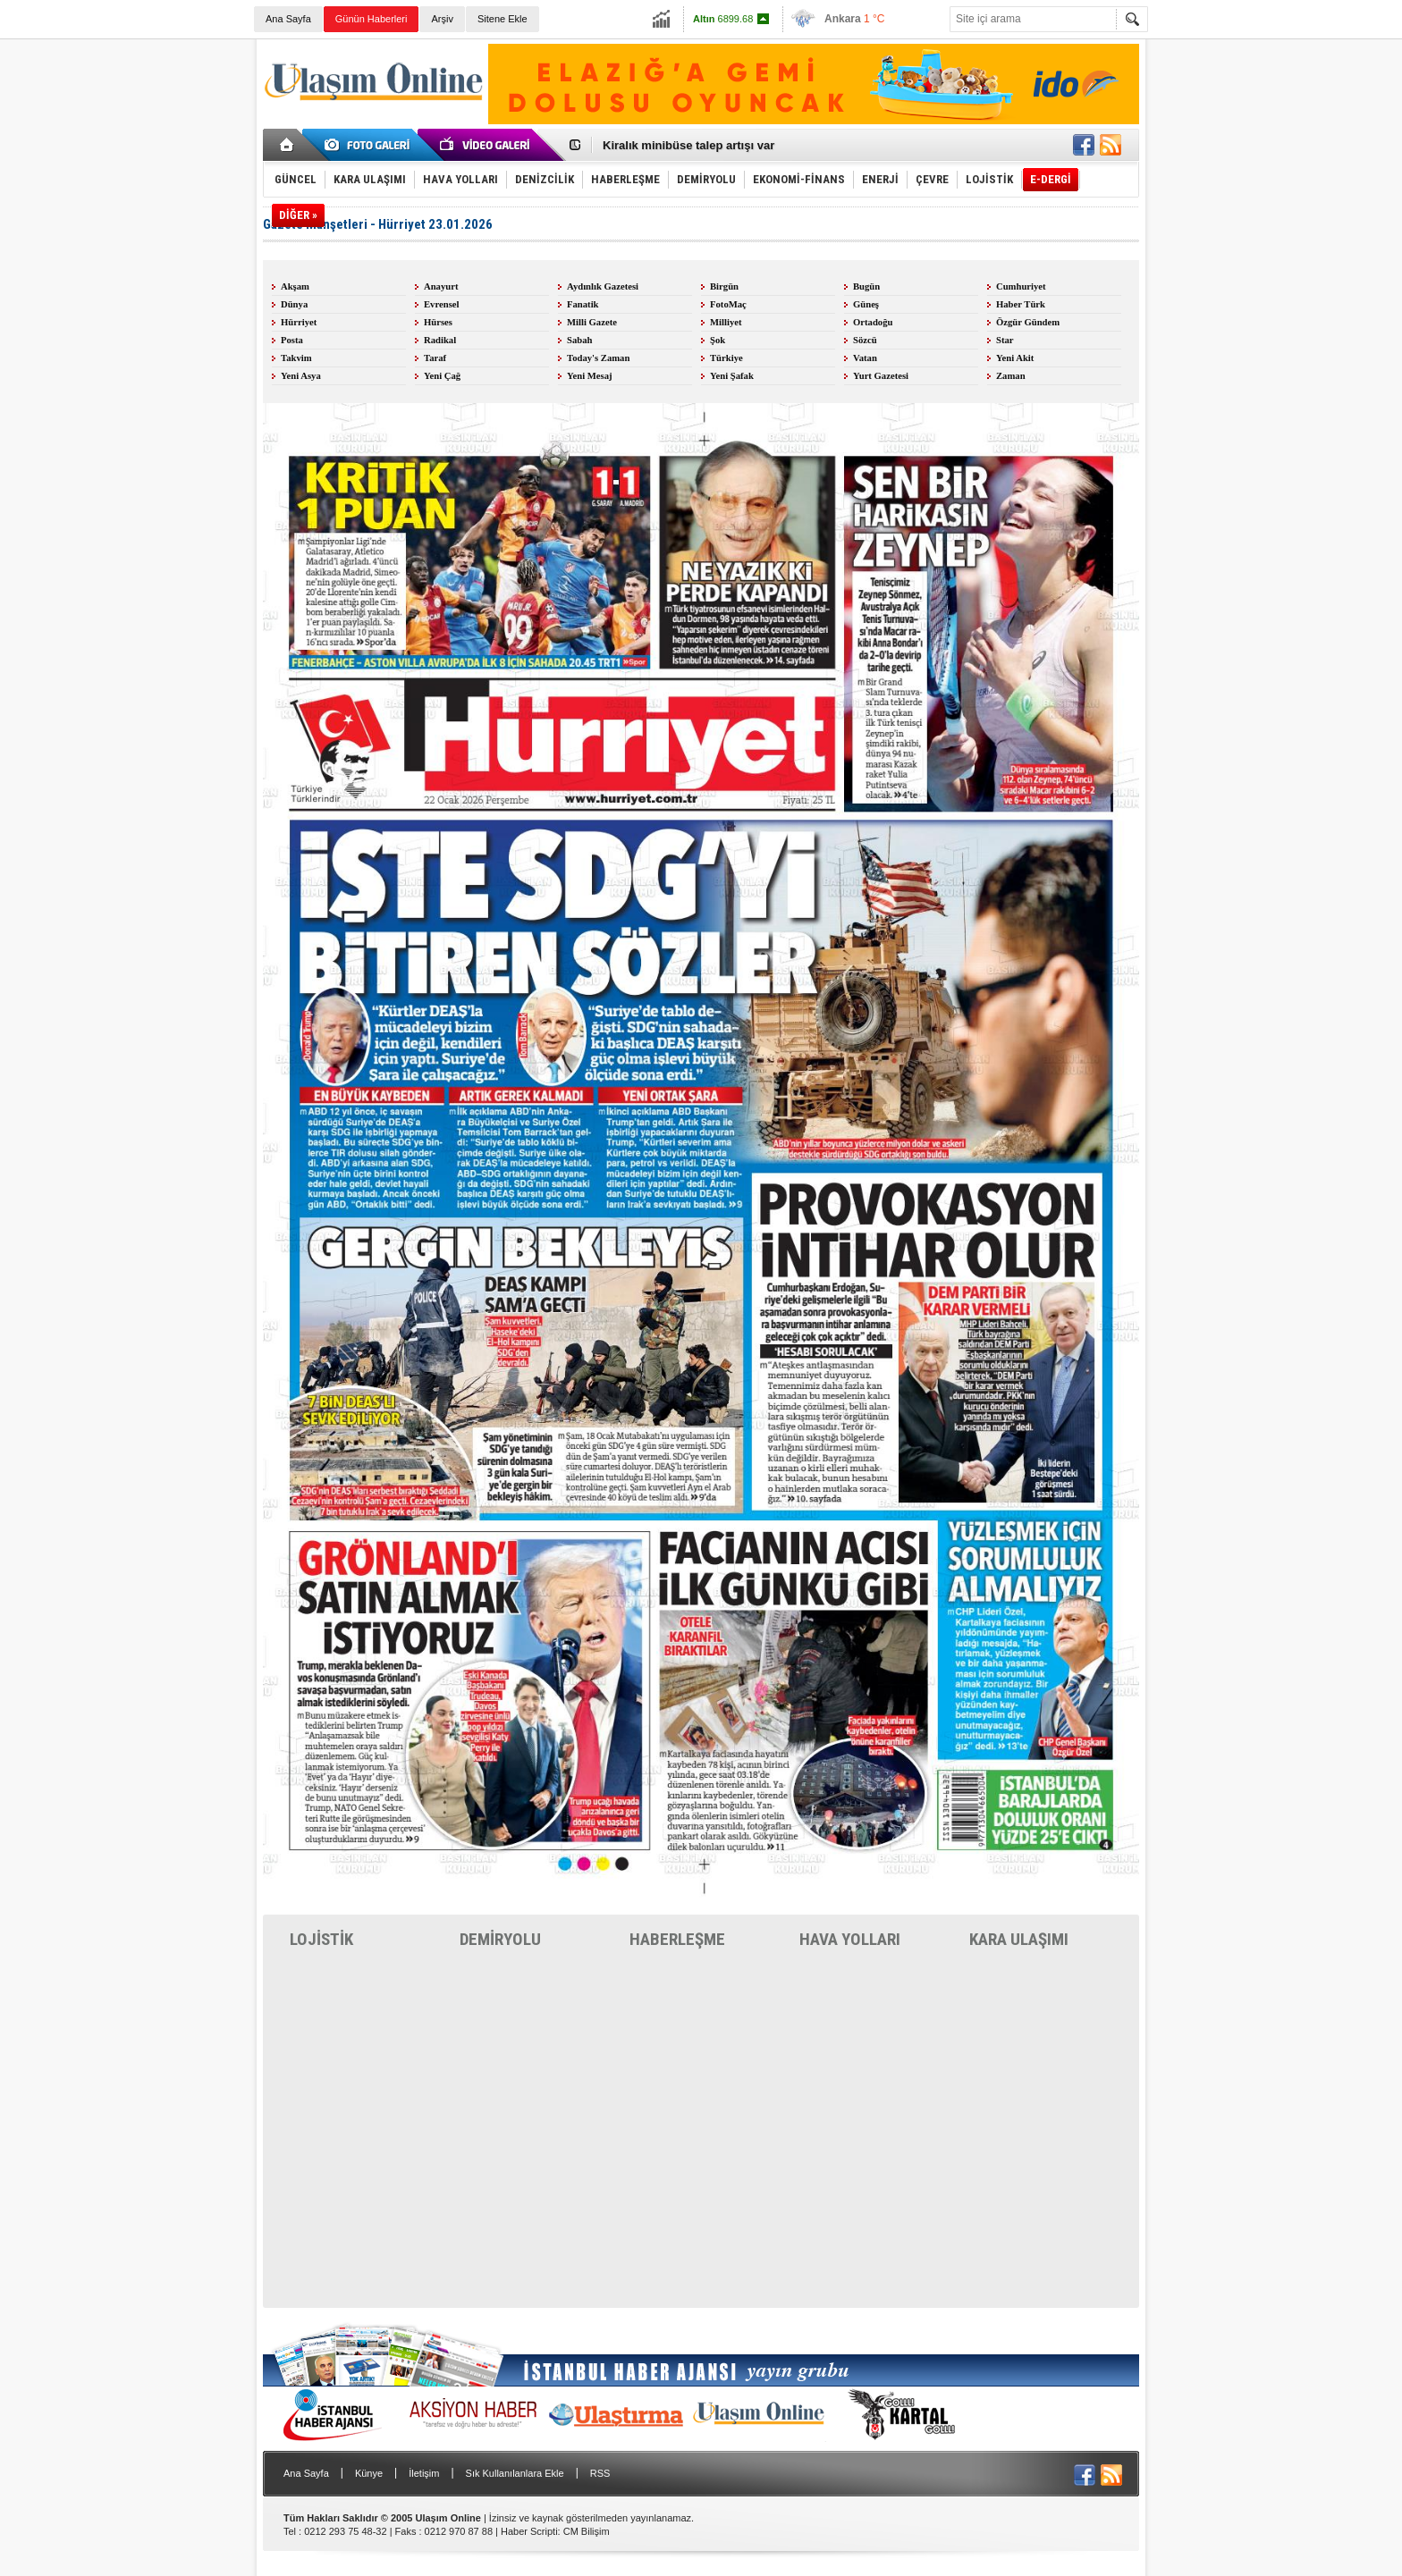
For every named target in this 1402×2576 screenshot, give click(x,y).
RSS (600, 2473)
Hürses (438, 322)
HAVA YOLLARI (849, 1939)
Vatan (865, 358)
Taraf (435, 358)
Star (1005, 340)
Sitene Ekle (502, 18)
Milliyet (726, 322)
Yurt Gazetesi (880, 376)
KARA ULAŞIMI (1018, 1939)
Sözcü (865, 340)
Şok (717, 340)
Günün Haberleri (371, 18)
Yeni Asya (301, 376)
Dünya (294, 304)
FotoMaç (728, 304)
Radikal (440, 340)
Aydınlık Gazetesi (602, 286)
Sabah (579, 340)
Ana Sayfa (288, 18)
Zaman (1011, 376)
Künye (369, 2473)
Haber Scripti (529, 2531)
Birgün (724, 286)
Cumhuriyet (1021, 286)
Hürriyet (299, 322)
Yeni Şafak (732, 376)
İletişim (424, 2473)
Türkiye (726, 358)
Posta (292, 340)
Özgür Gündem (1028, 322)
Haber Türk (1020, 304)
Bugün (866, 286)
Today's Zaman (598, 358)
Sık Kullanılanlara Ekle (515, 2473)
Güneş (866, 304)
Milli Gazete (592, 322)
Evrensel (441, 304)
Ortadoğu (872, 322)
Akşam (295, 286)
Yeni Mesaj (589, 376)
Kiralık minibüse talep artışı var (688, 145)
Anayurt (441, 286)
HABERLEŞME (677, 1939)
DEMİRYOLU (500, 1939)
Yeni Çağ (442, 376)
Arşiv (441, 18)
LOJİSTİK (321, 1939)
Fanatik (583, 304)
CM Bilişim (586, 2531)
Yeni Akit (1015, 358)
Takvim (296, 358)
